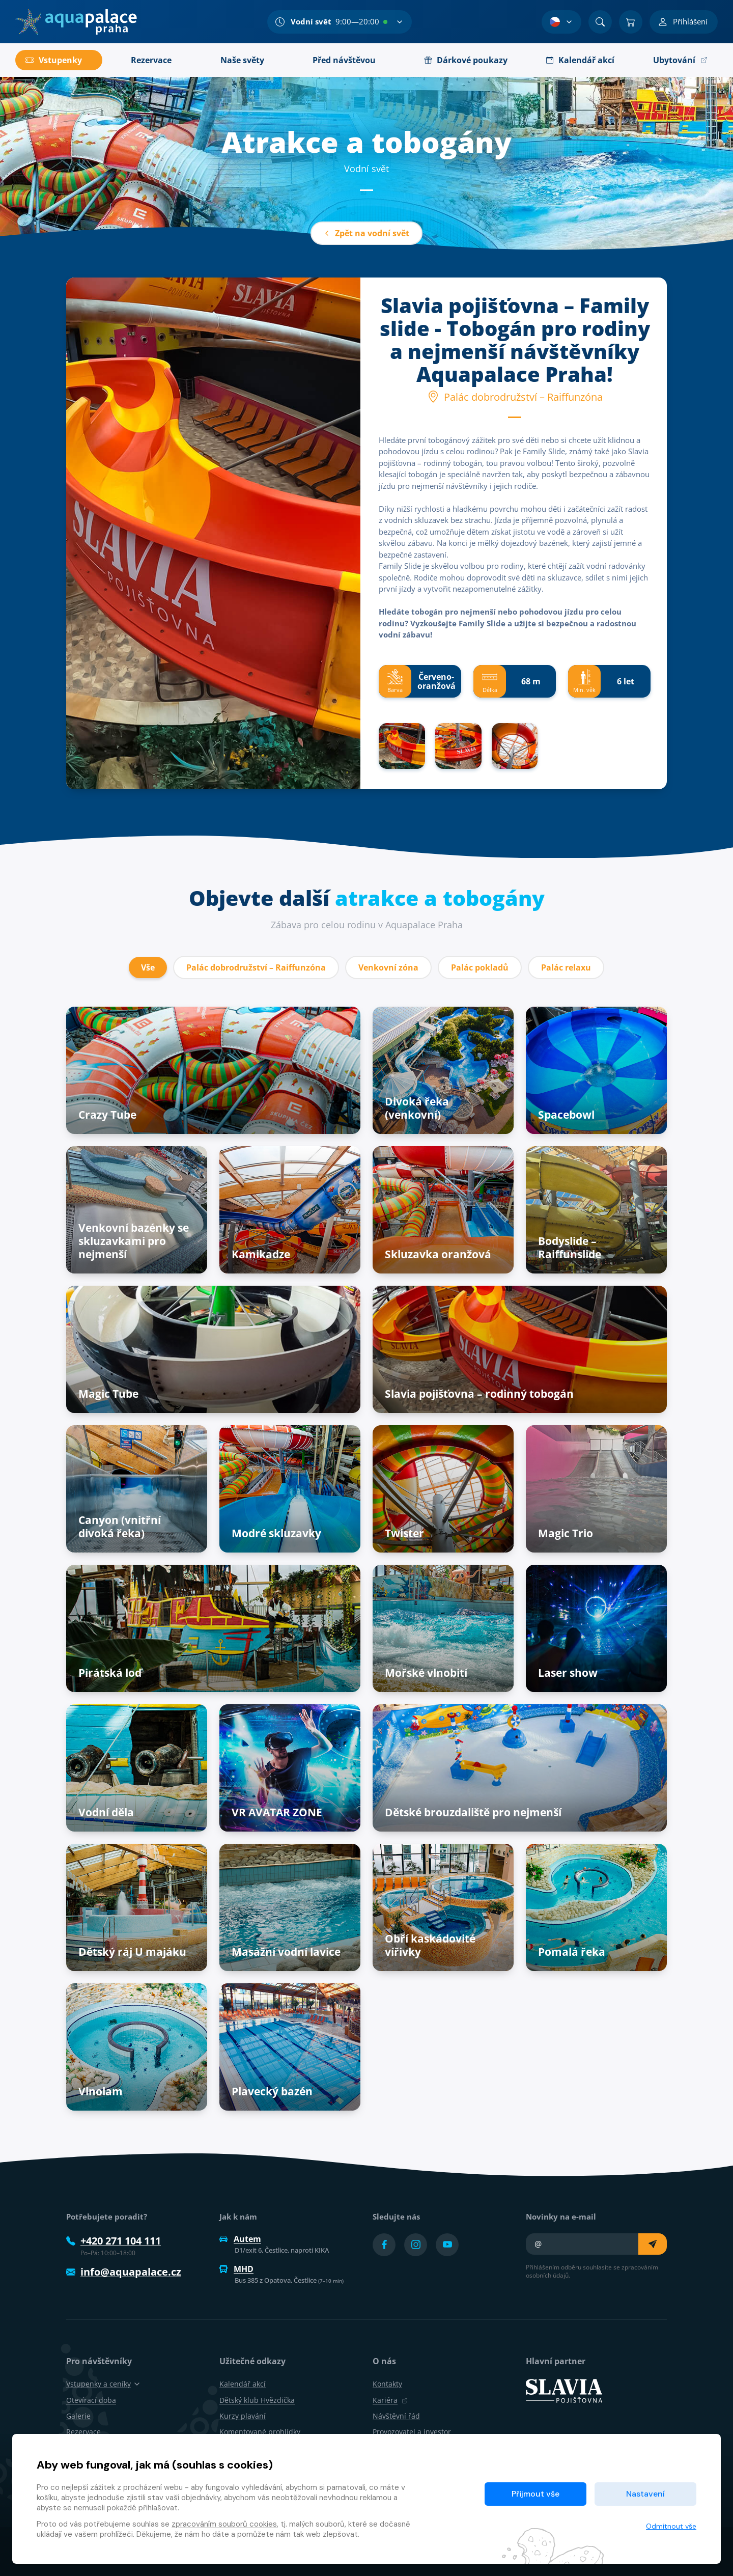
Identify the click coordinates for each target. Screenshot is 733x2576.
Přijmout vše (535, 2493)
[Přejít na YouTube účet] (447, 2244)
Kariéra (390, 2400)
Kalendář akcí (242, 2384)
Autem (240, 2239)
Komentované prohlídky (259, 2431)
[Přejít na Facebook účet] (384, 2244)
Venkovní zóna (388, 967)
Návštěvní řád (396, 2416)
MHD (236, 2269)
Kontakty (387, 2384)
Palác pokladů (480, 967)
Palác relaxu (566, 967)
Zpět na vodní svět (366, 233)
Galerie (78, 2416)
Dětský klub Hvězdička (257, 2400)
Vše (148, 967)
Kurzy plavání (242, 2416)
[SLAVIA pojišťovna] (564, 2390)
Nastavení (645, 2493)
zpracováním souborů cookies (224, 2524)
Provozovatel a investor (412, 2431)
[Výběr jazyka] (561, 22)
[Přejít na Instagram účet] (415, 2244)
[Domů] (76, 22)
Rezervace (83, 2431)
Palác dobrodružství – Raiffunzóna (256, 967)
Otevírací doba (91, 2400)
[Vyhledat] (600, 22)
